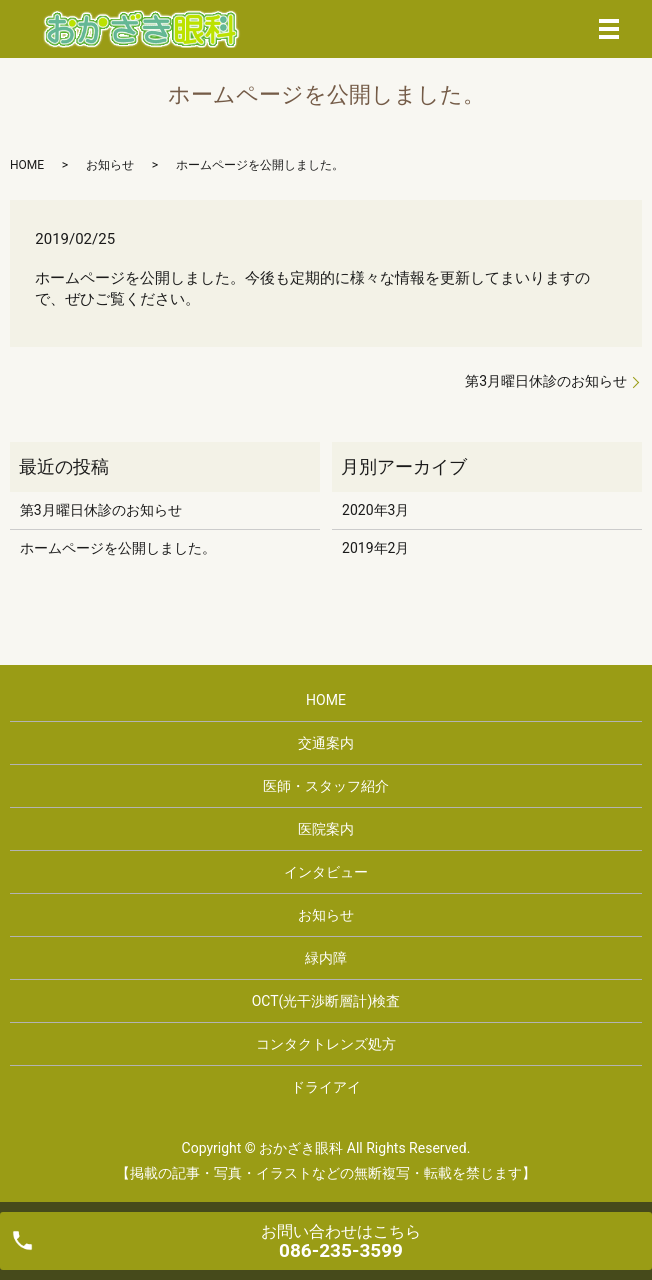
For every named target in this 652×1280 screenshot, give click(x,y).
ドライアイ (326, 1087)
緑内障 (326, 958)
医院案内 (326, 829)
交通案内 (326, 743)
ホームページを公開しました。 (118, 548)
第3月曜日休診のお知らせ (546, 381)
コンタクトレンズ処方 (326, 1044)
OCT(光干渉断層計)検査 (326, 1001)
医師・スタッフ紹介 (326, 786)
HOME (27, 165)
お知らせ (110, 165)
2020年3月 (375, 510)
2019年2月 (375, 548)
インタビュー (326, 872)
